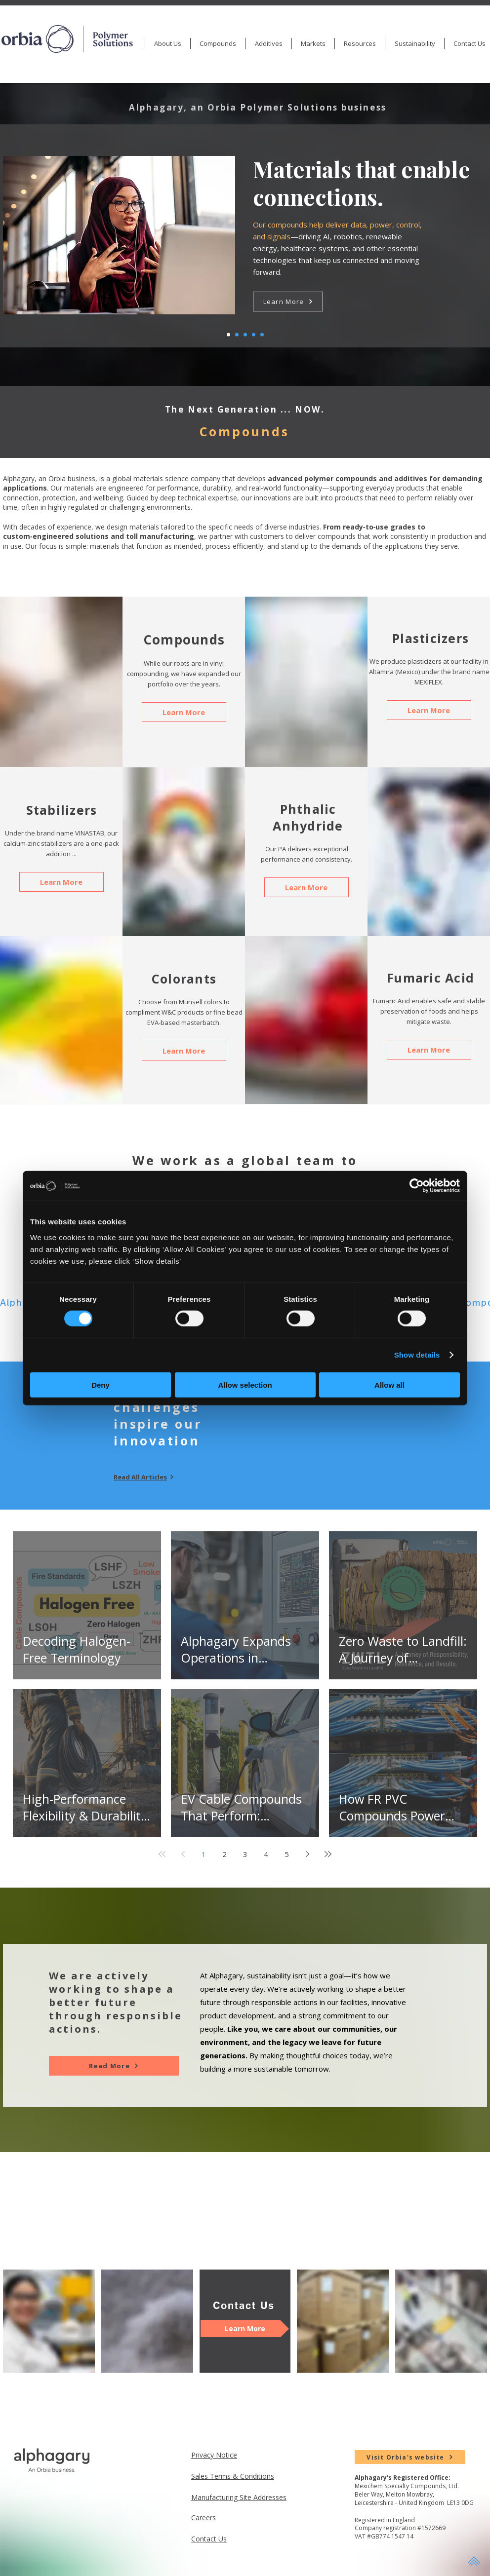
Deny (100, 1384)
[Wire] (228, 335)
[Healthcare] (237, 335)
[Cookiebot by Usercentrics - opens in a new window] (416, 1185)
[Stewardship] (253, 335)
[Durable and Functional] (262, 335)
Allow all (389, 1384)
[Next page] (307, 1854)
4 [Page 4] (266, 1854)
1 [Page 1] (204, 1854)
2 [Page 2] (224, 1854)
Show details (417, 1355)
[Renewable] (245, 335)
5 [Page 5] (287, 1854)
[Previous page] (183, 1854)
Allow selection (245, 1384)
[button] (217, 43)
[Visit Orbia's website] (410, 2457)
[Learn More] (288, 301)
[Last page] (328, 1854)
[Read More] (114, 2066)
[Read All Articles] (149, 1477)
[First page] (162, 1854)
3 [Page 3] (245, 1854)
